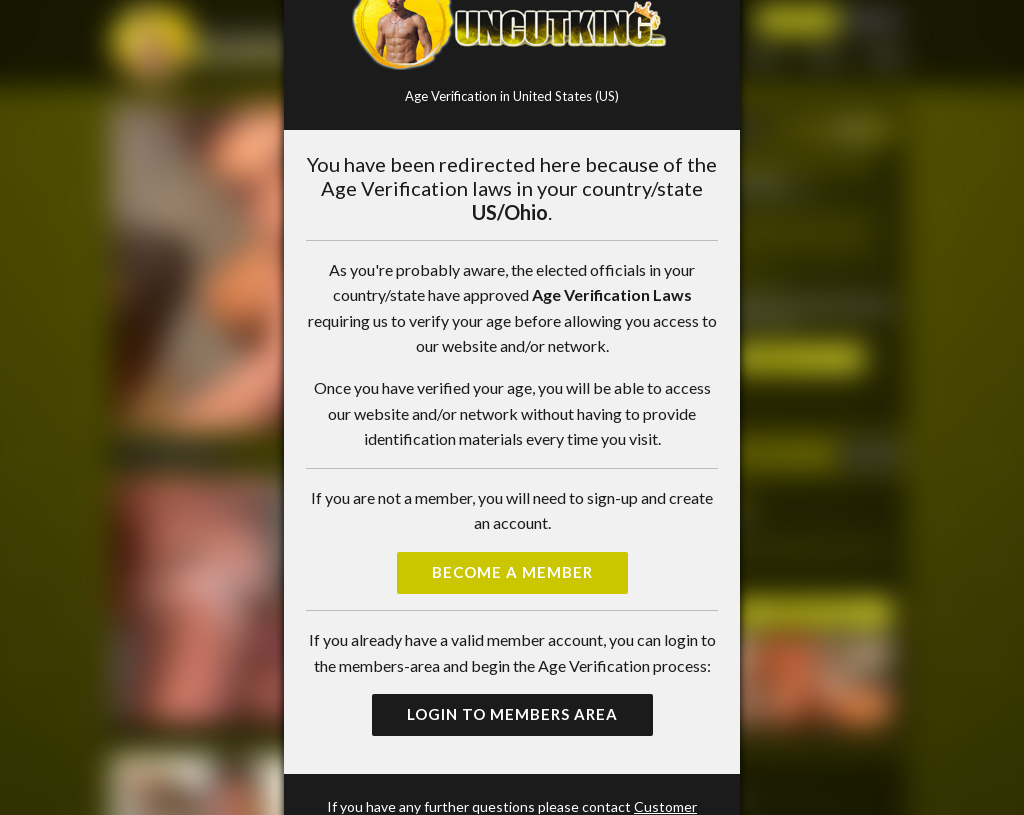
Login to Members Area (512, 714)
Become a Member (512, 572)
